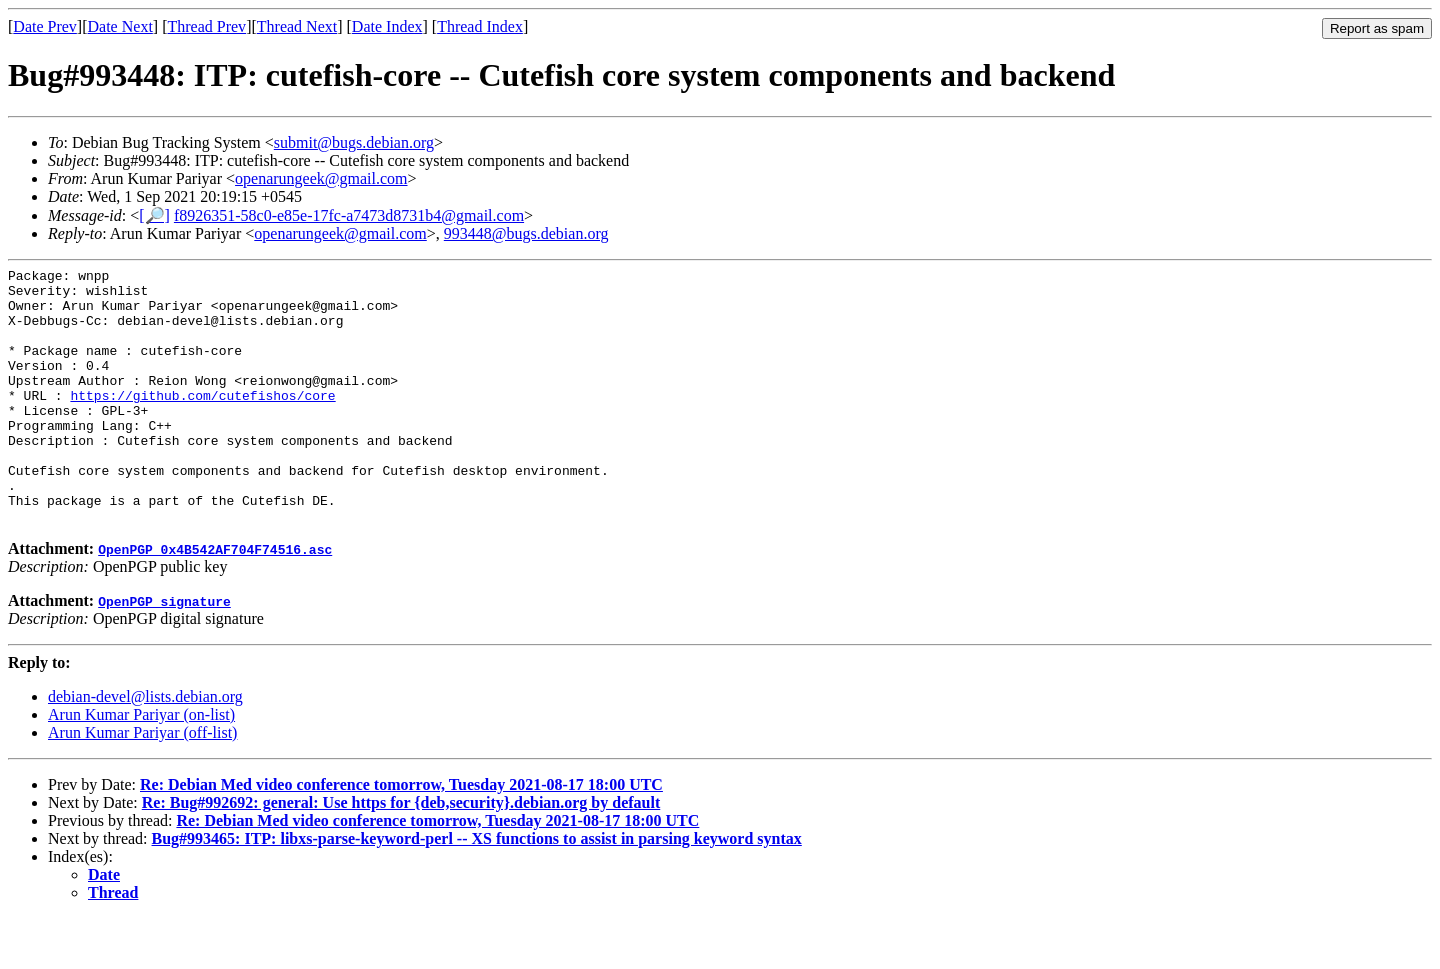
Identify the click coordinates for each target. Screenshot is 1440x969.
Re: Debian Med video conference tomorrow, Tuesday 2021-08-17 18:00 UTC (401, 835)
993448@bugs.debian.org (526, 233)
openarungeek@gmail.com (321, 178)
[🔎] (154, 215)
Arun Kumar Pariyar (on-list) (141, 765)
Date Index (387, 26)
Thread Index (480, 26)
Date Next (120, 26)
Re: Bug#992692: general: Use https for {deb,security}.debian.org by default (401, 853)
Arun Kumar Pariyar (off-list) (142, 783)
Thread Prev (206, 26)
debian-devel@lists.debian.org (145, 747)
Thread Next (297, 26)
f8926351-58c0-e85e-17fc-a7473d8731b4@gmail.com (349, 215)
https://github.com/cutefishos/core (202, 422)
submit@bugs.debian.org (354, 142)
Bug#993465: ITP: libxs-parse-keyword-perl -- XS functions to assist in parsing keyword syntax (477, 889)
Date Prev (45, 26)
